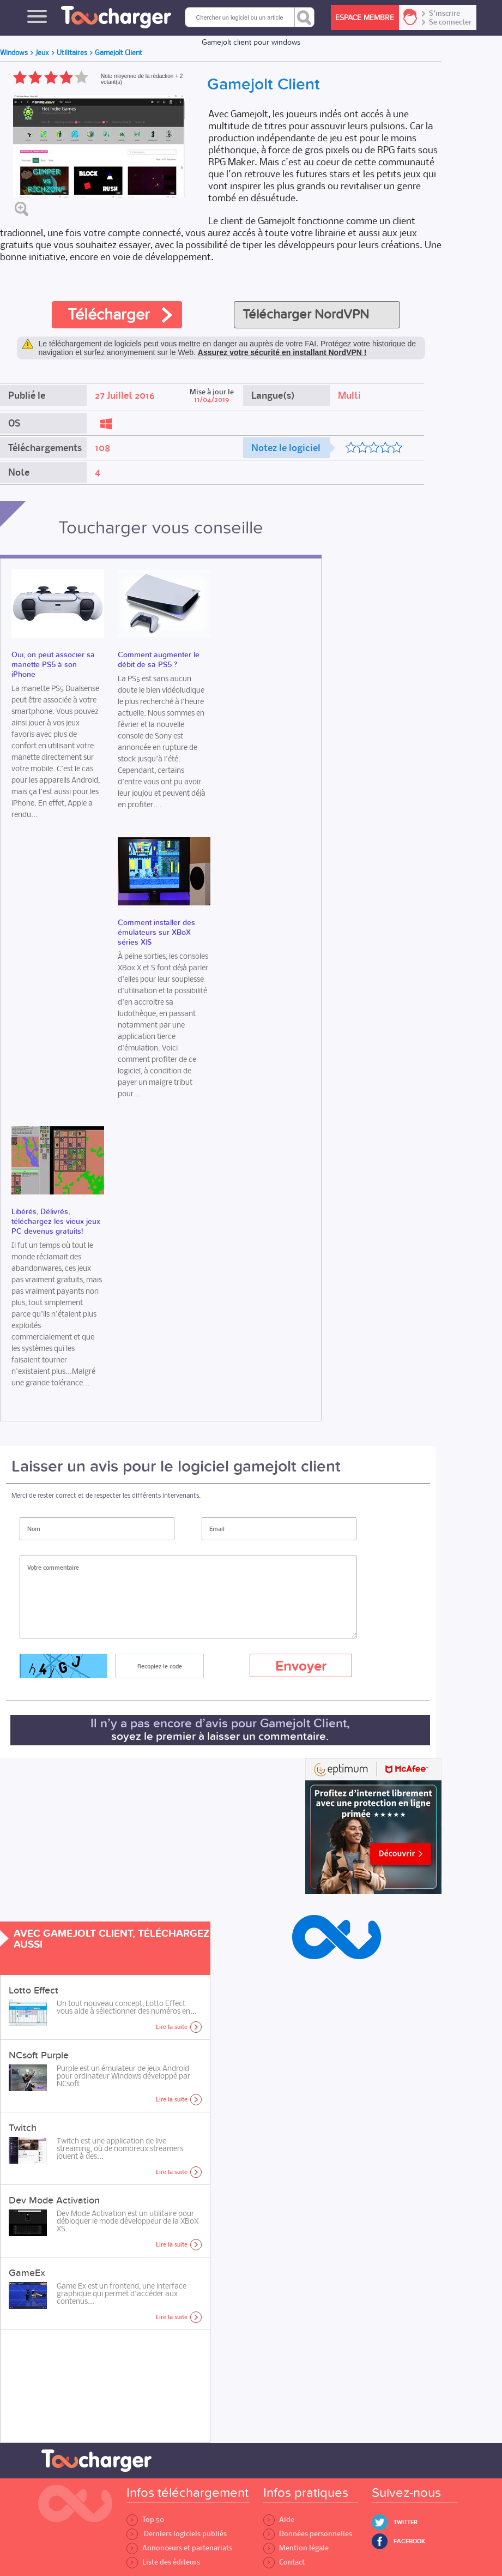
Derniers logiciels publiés (176, 2534)
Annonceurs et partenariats (179, 2548)
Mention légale (296, 2548)
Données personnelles (307, 2534)
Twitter (406, 2522)
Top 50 (145, 2519)
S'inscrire (444, 13)
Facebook (409, 2541)
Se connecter (450, 22)
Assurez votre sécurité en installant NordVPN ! (282, 352)
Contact (284, 2562)
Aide (278, 2519)
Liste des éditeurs (163, 2562)
